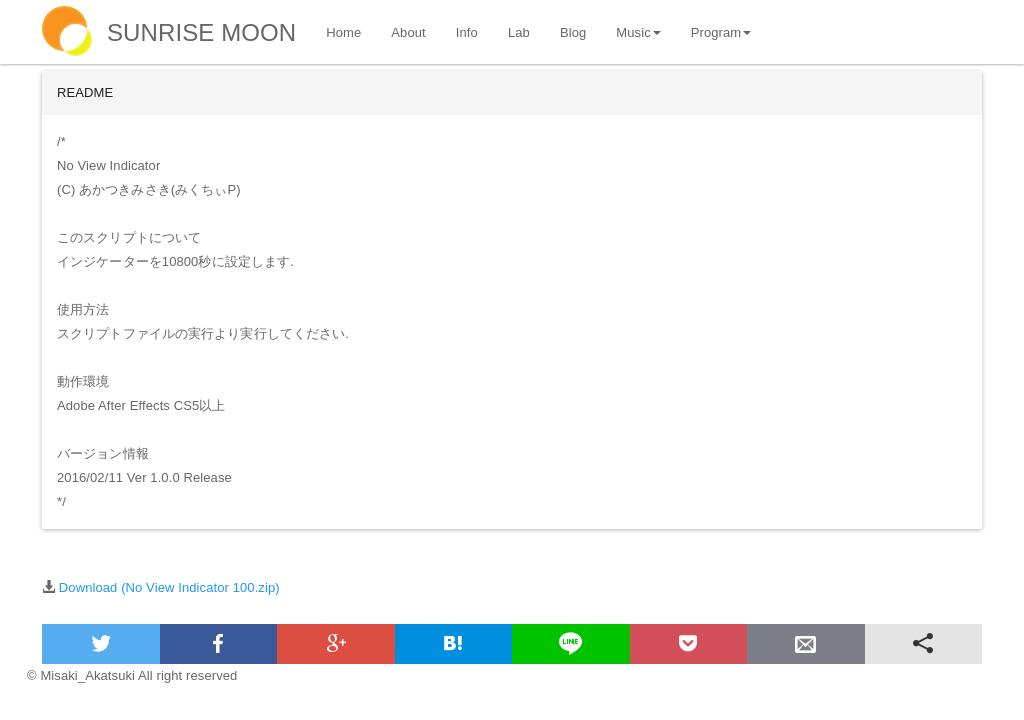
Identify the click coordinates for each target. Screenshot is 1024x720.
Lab (519, 32)
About (408, 32)
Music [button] (638, 32)
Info (467, 32)
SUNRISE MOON (201, 32)
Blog (573, 32)
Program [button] (721, 32)
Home (343, 32)
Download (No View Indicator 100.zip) (169, 587)
